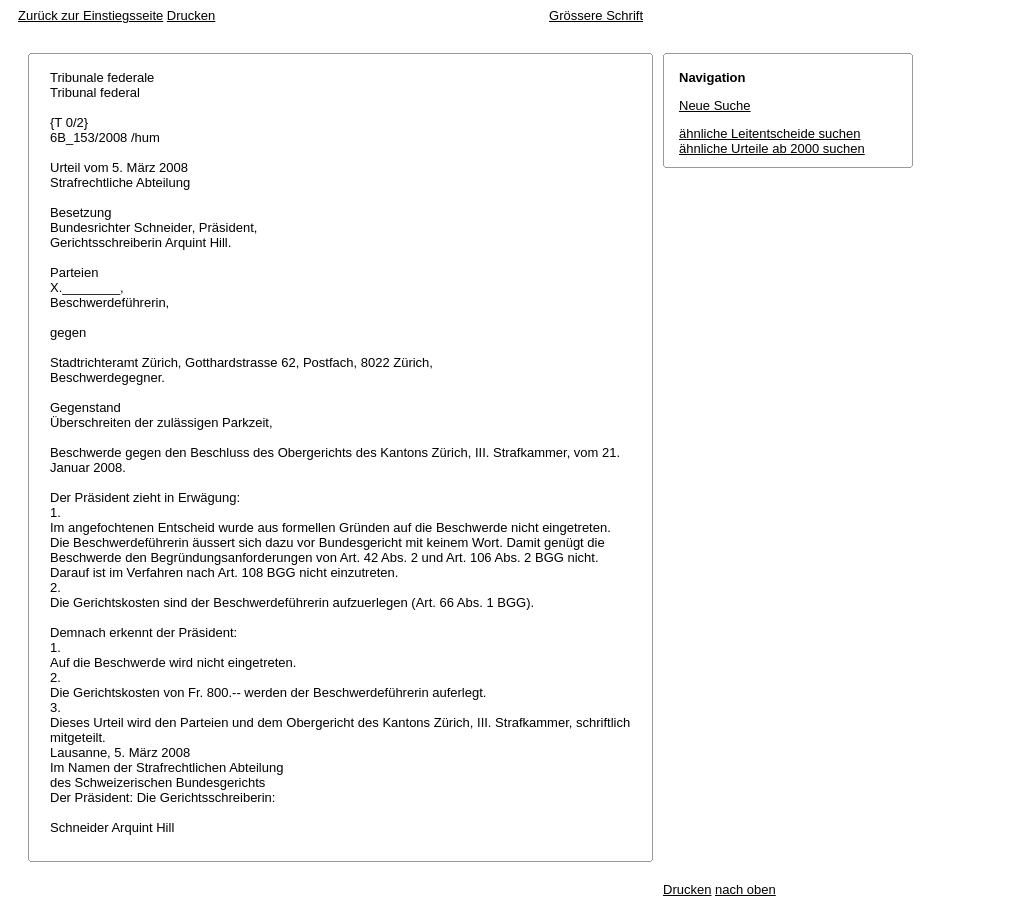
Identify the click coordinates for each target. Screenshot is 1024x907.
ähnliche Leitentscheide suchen (769, 133)
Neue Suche (715, 105)
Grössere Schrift (596, 15)
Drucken (191, 15)
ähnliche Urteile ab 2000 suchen (772, 148)
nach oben (745, 889)
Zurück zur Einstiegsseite (90, 15)
